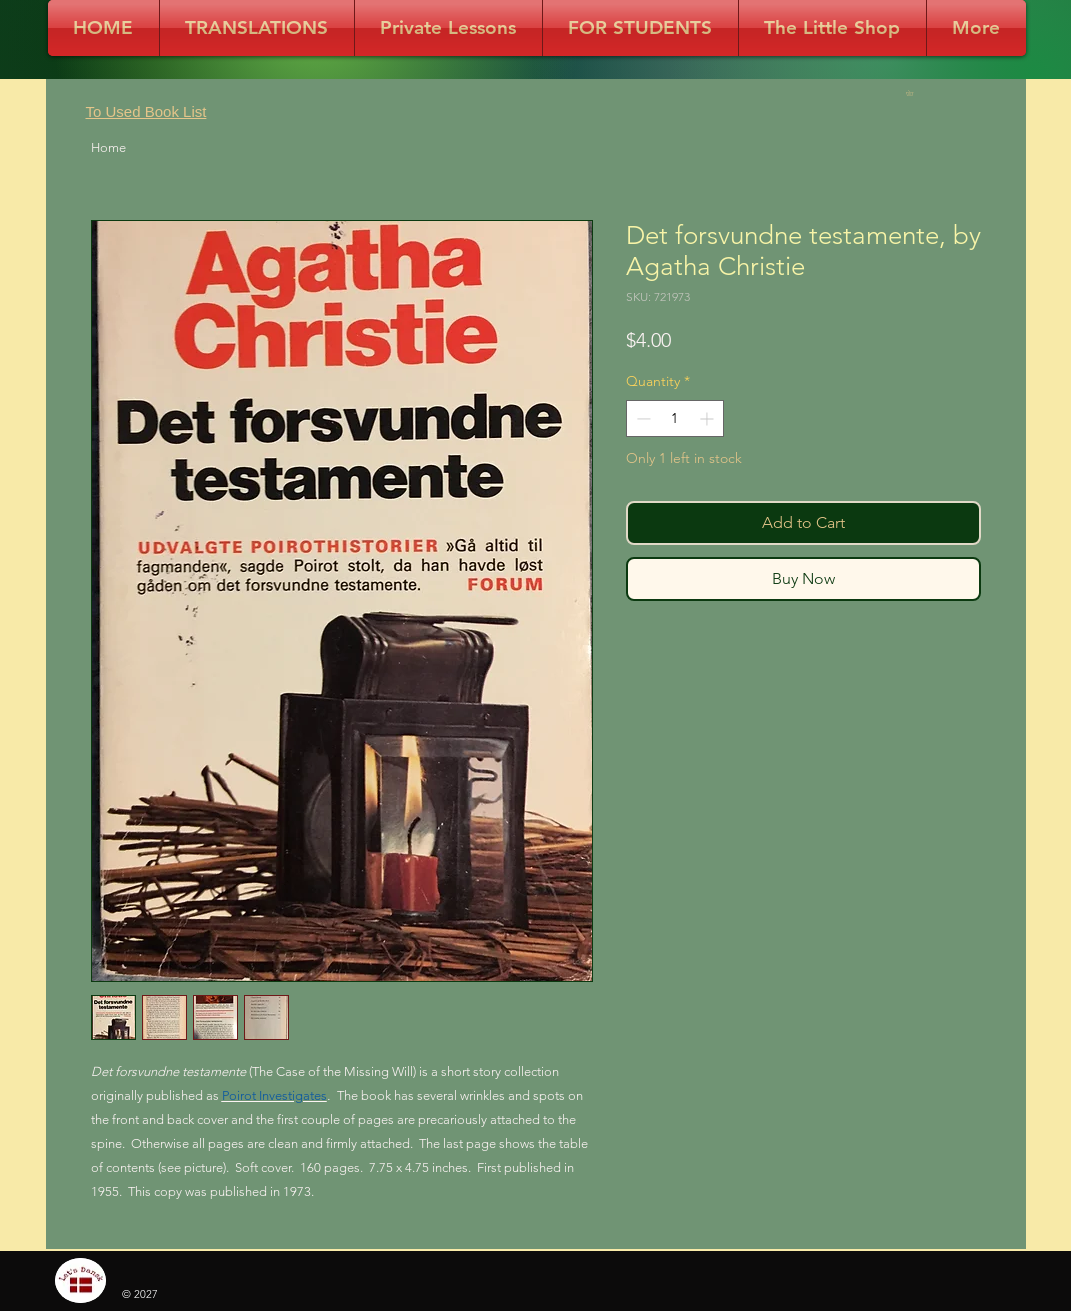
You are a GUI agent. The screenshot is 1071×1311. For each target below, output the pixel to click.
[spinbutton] (675, 418)
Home (108, 147)
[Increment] (708, 418)
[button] (912, 93)
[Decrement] (641, 418)
